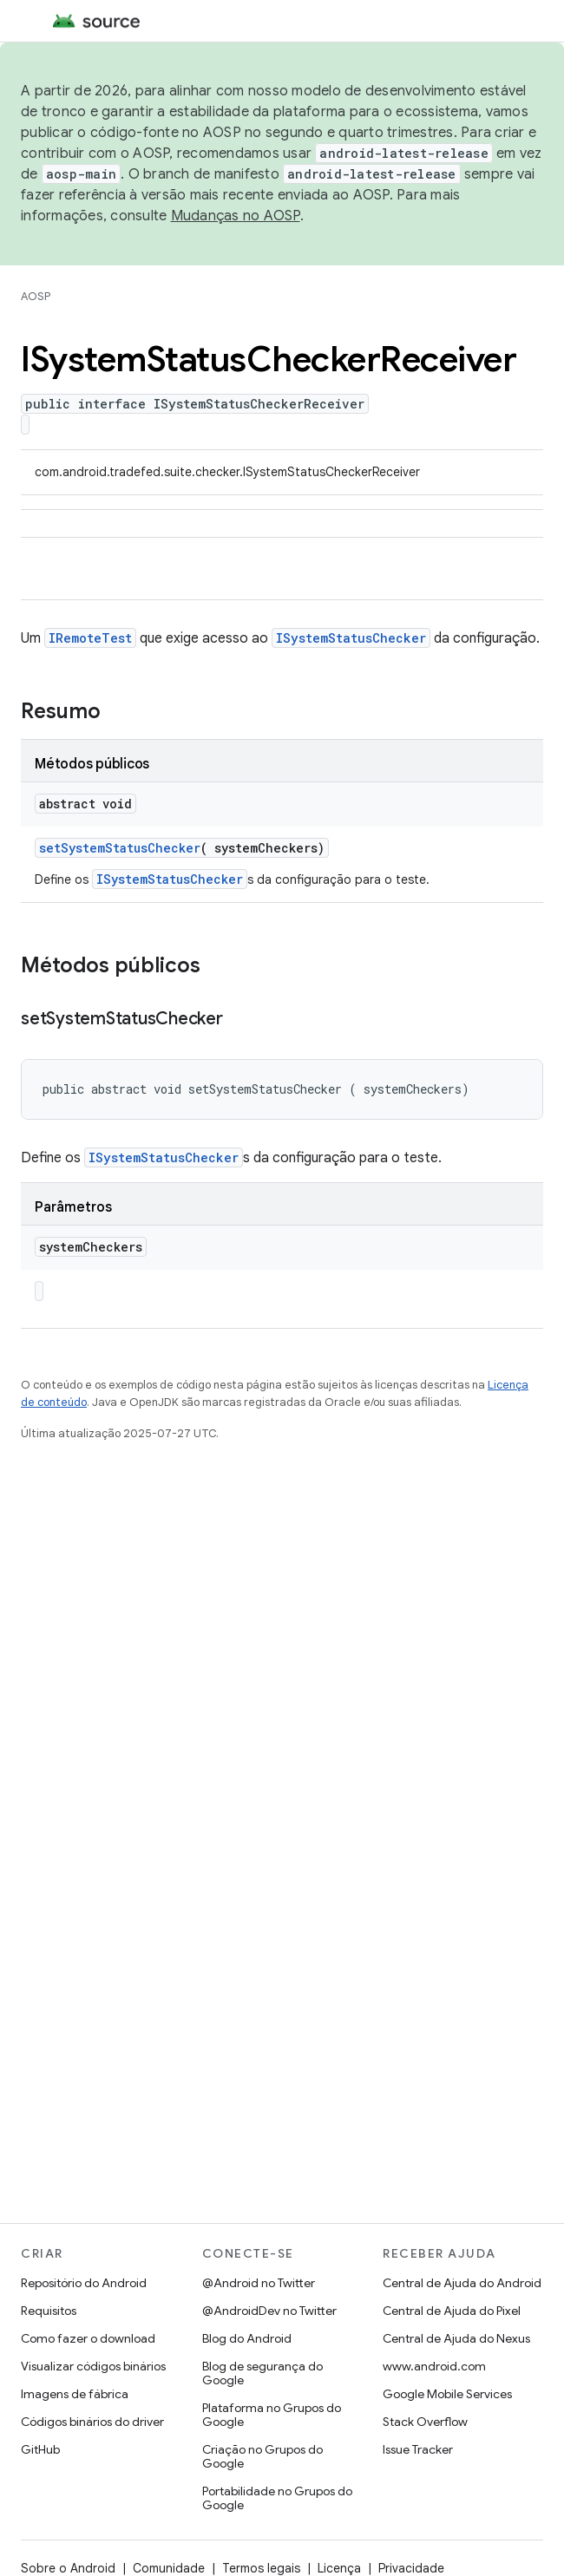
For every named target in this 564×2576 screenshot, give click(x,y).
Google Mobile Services (447, 2394)
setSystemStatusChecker (119, 848)
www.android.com (434, 2366)
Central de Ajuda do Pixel (452, 2310)
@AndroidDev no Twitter (269, 2310)
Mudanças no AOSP (235, 216)
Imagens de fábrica (74, 2394)
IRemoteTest (90, 638)
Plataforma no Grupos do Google (271, 2414)
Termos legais (261, 2568)
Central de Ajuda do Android (462, 2283)
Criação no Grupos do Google (262, 2456)
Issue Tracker (418, 2449)
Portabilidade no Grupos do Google (277, 2498)
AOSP (35, 296)
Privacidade (411, 2568)
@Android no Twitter (258, 2283)
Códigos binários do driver (92, 2421)
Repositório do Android (84, 2283)
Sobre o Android (68, 2568)
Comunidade (169, 2568)
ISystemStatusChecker (351, 638)
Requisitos (48, 2310)
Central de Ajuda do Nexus (456, 2338)
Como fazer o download (88, 2338)
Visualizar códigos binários (93, 2366)
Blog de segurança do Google (262, 2373)
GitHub (40, 2449)
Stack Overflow (425, 2421)
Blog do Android (247, 2338)
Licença (339, 2568)
